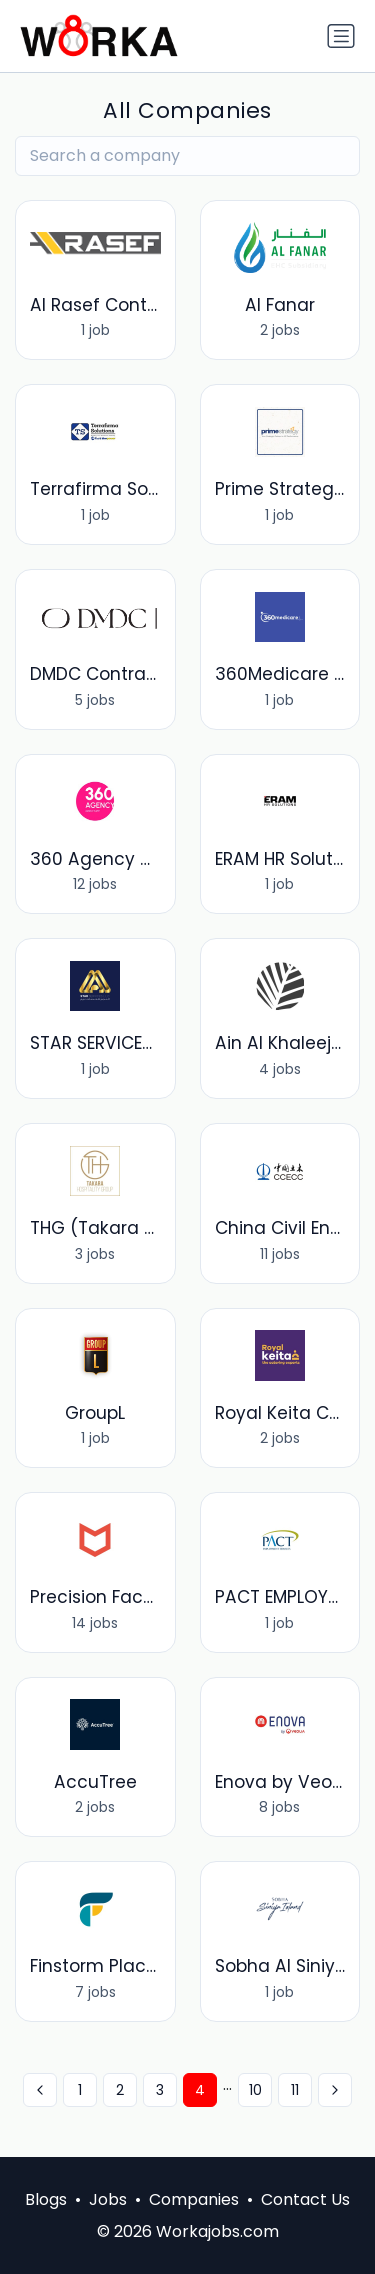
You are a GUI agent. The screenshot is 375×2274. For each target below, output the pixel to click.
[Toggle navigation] (341, 36)
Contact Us (305, 2199)
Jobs (108, 2199)
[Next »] (335, 2090)
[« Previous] (40, 2090)
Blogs (46, 2199)
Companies (194, 2199)
